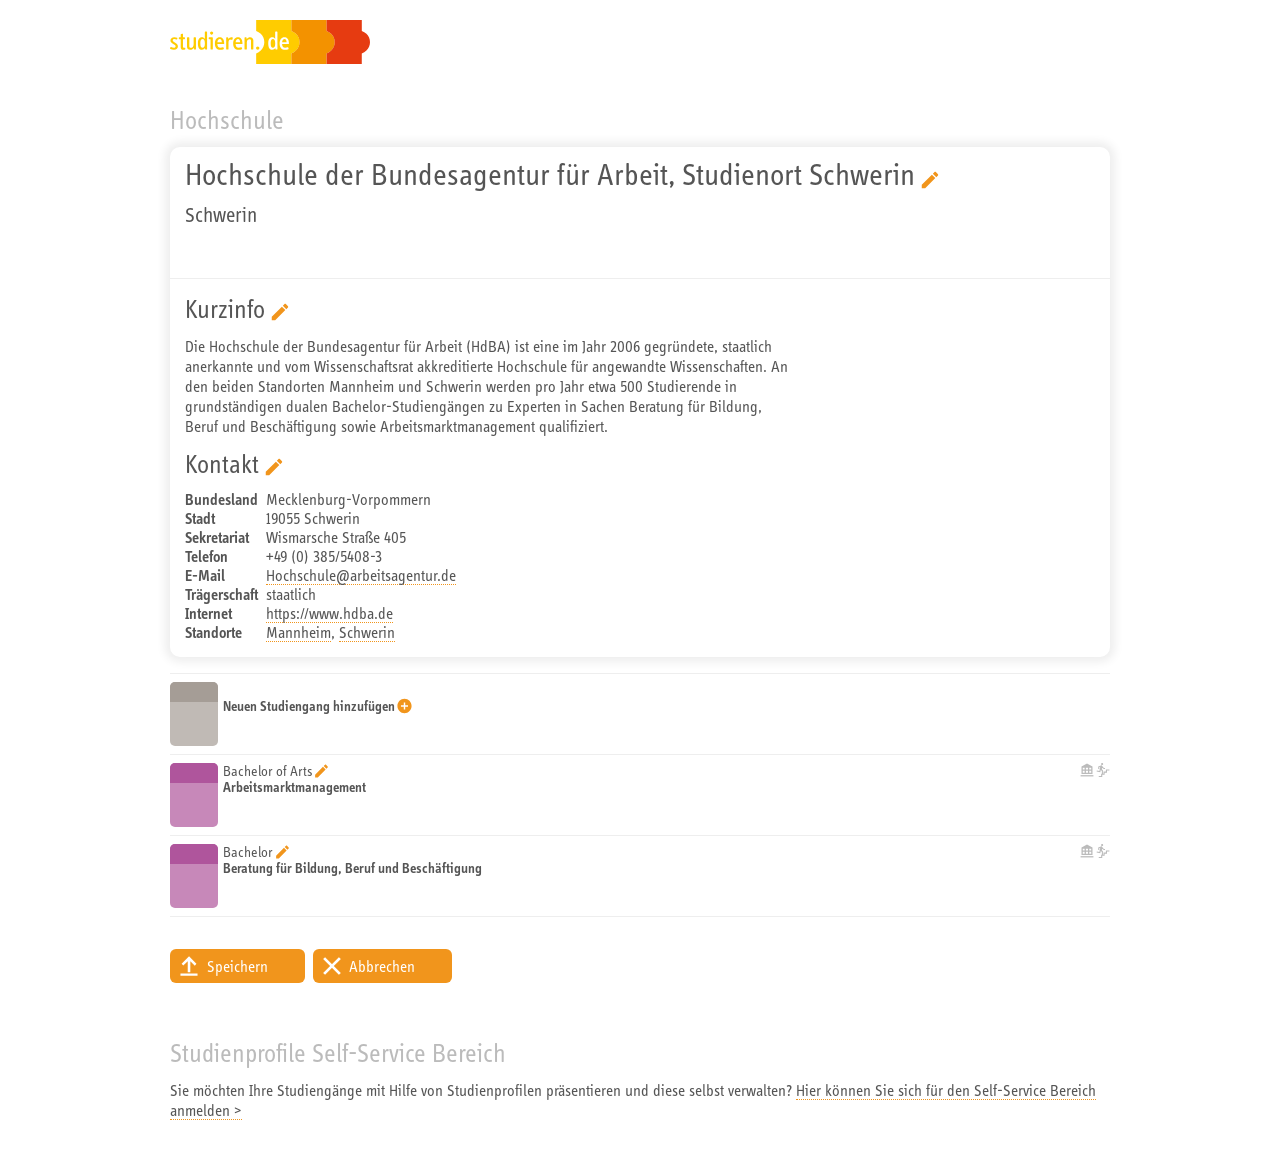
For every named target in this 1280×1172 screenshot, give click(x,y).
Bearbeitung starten (930, 180)
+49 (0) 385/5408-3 (324, 556)
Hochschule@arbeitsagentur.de (361, 575)
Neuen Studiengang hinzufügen (309, 706)
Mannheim (298, 632)
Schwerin (367, 632)
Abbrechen (382, 966)
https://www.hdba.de (329, 613)
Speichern (237, 966)
